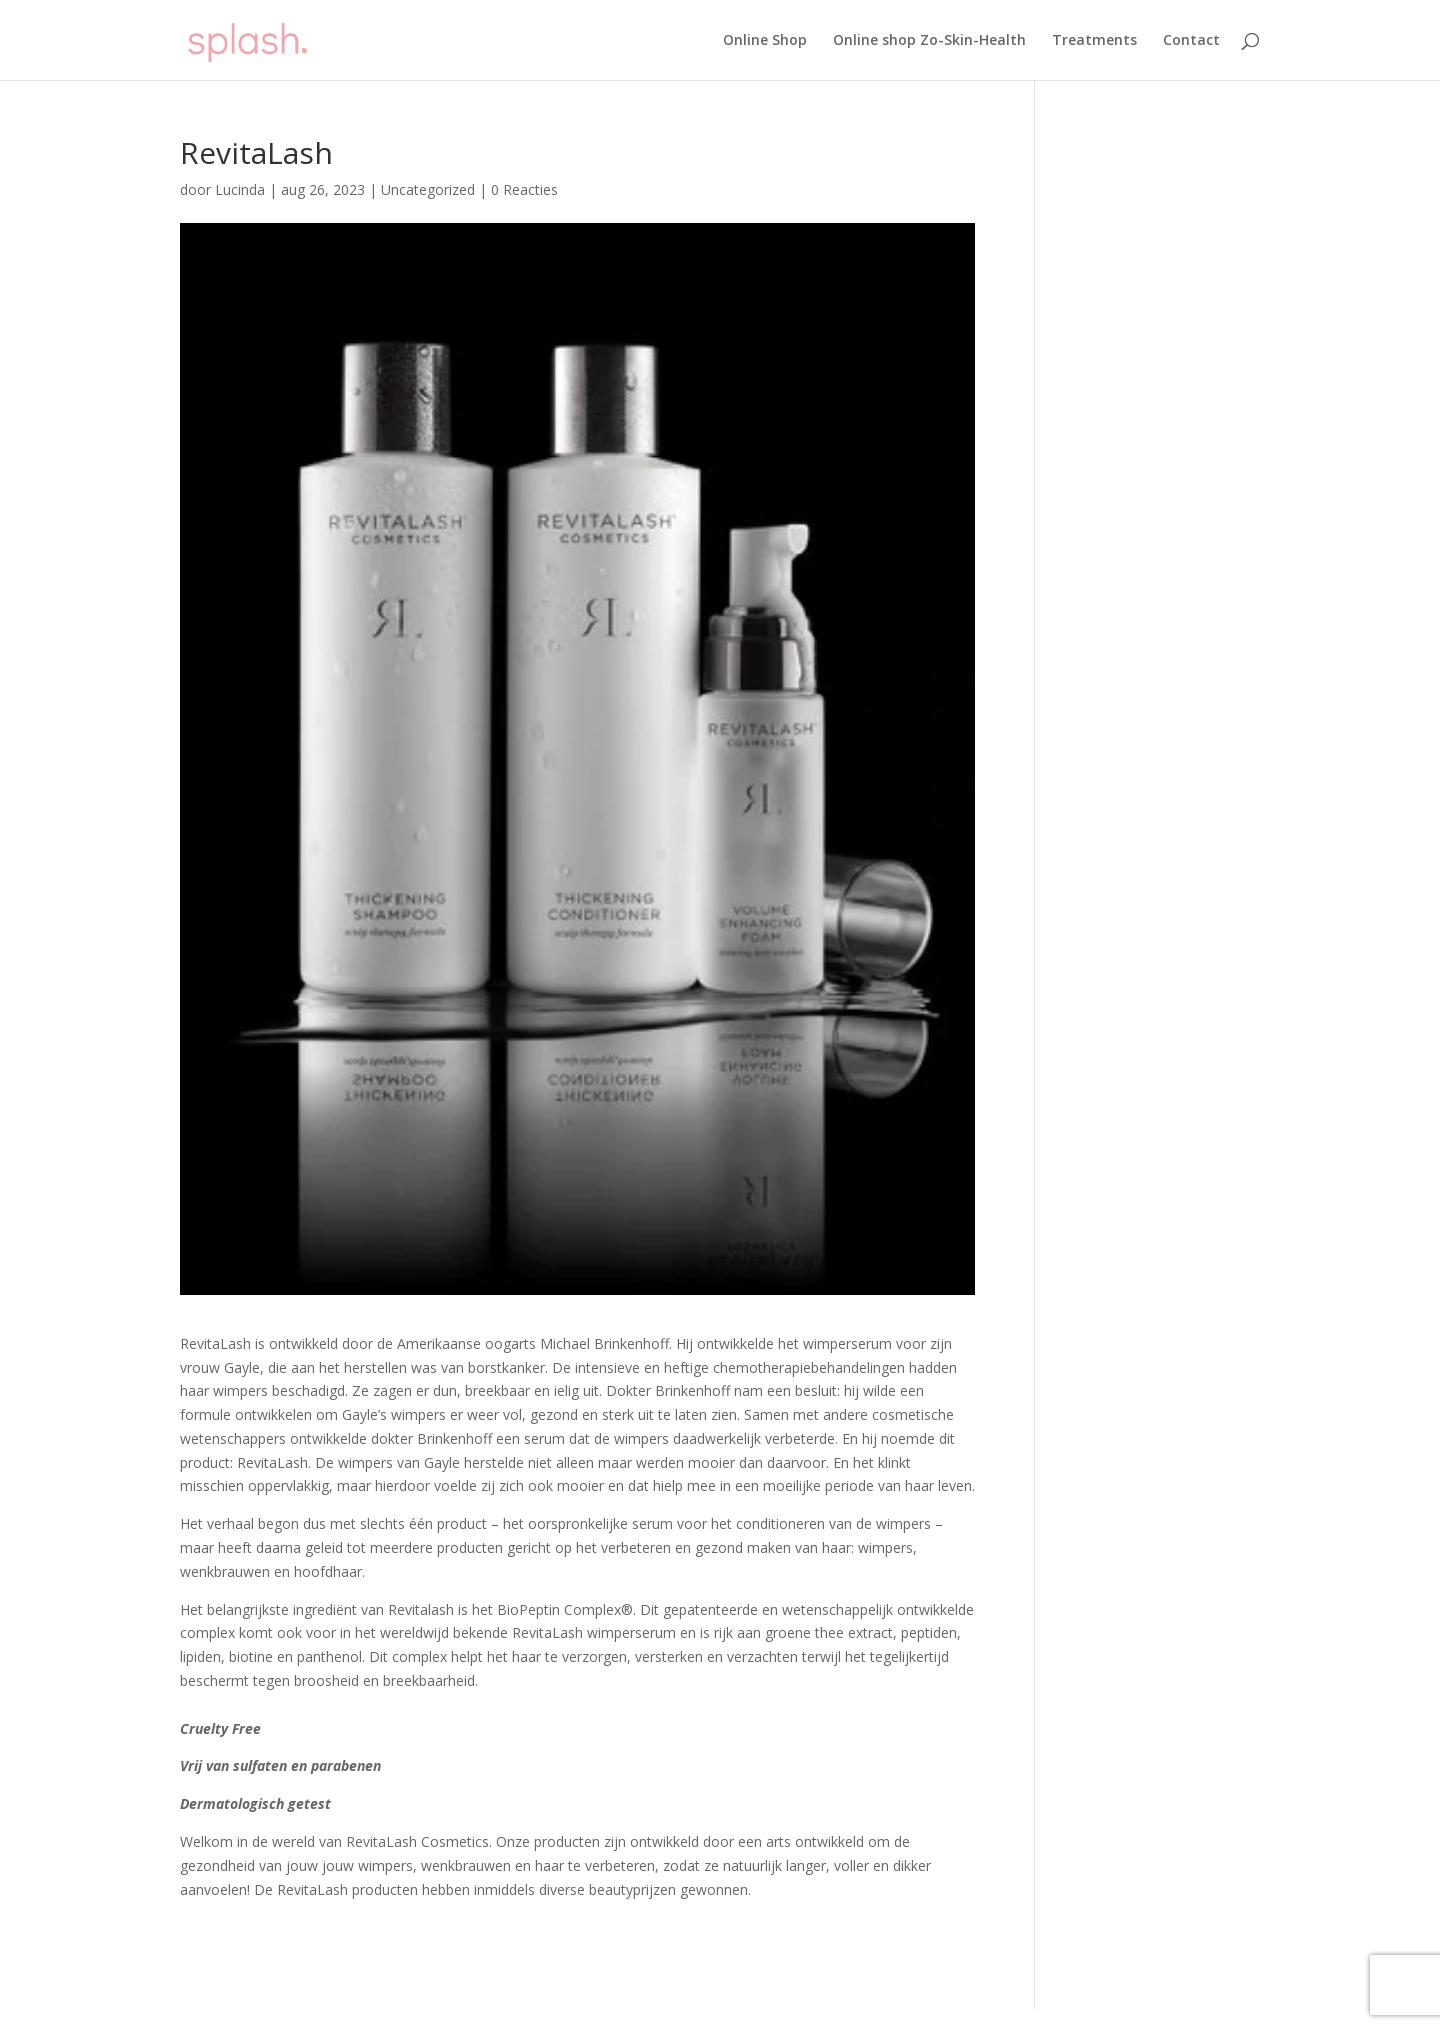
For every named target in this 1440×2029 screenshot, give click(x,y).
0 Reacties (524, 189)
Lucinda (240, 189)
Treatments (1094, 41)
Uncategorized (428, 189)
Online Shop (765, 41)
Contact (1191, 41)
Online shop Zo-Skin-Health (929, 41)
